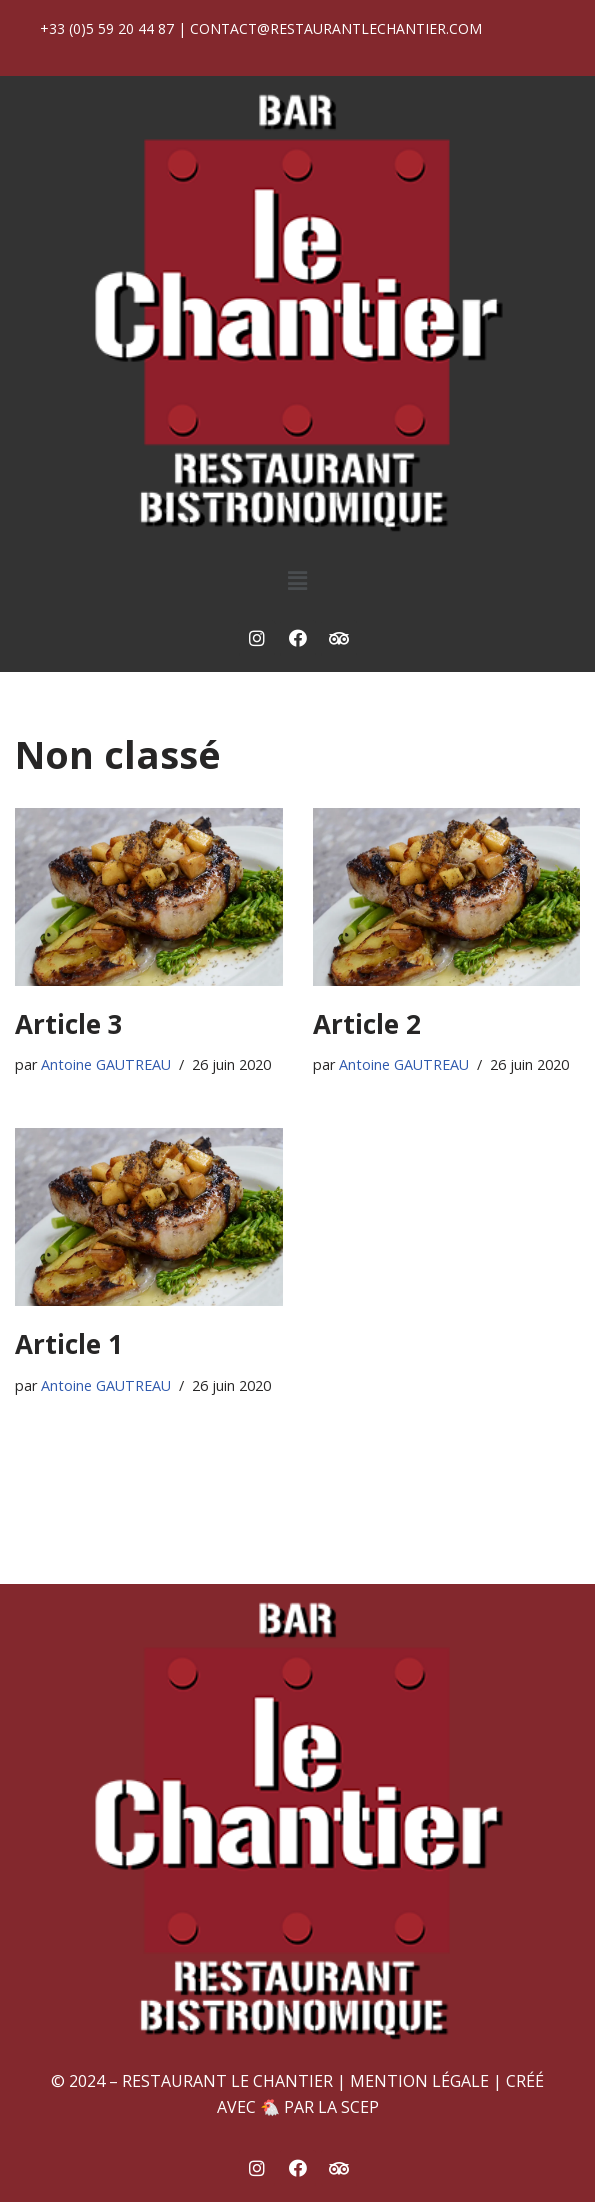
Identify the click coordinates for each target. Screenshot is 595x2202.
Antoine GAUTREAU (106, 1064)
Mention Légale (419, 2081)
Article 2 (367, 1024)
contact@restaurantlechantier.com (336, 28)
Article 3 (69, 1024)
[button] (297, 581)
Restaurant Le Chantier (227, 2081)
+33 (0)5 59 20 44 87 (107, 28)
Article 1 (69, 1344)
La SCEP (348, 2107)
